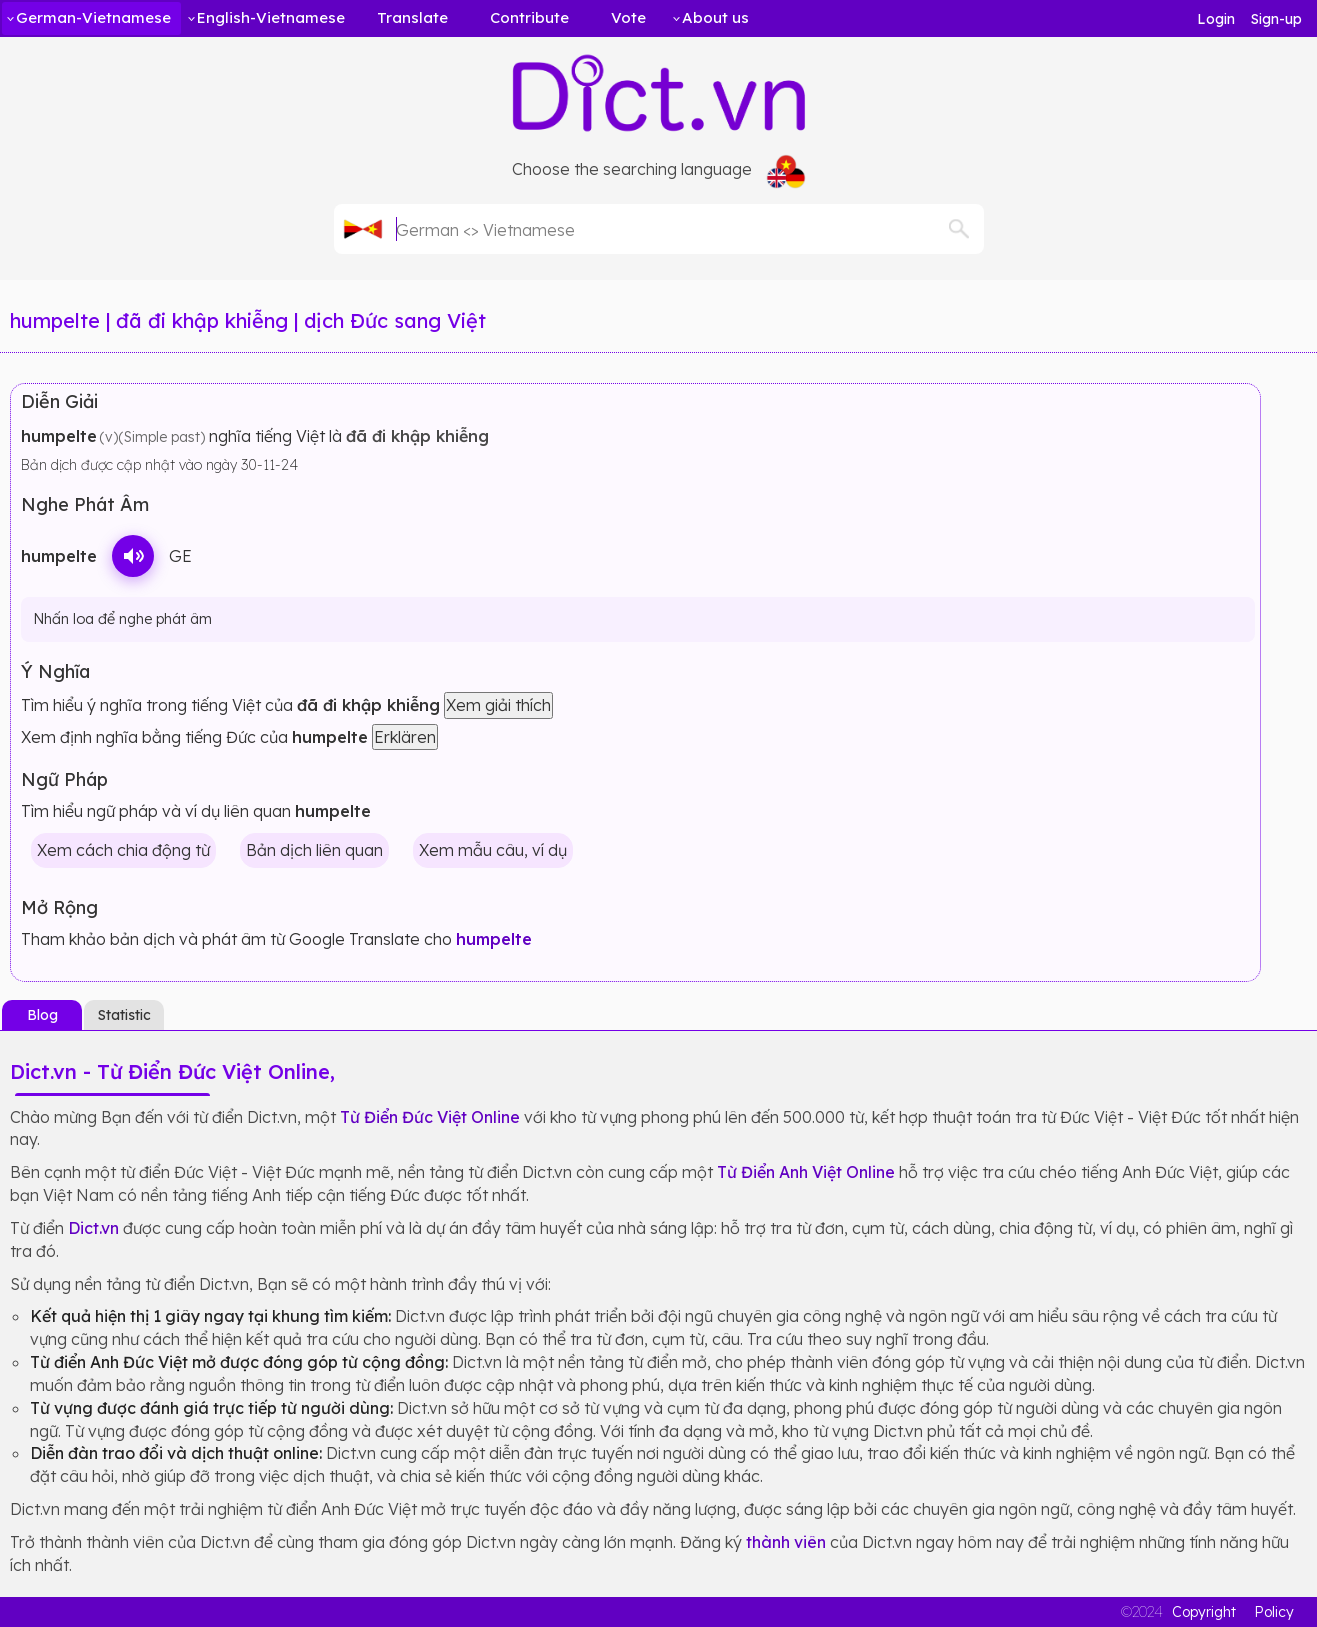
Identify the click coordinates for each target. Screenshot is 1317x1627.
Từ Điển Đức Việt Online (430, 1117)
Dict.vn (93, 1228)
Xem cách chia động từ (123, 850)
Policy (1274, 1612)
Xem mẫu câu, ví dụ (493, 850)
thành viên (786, 1542)
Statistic (124, 1015)
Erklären (405, 737)
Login (1216, 19)
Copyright (1204, 1612)
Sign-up (1276, 19)
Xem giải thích (498, 705)
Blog (42, 1015)
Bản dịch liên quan (314, 850)
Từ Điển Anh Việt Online (806, 1172)
